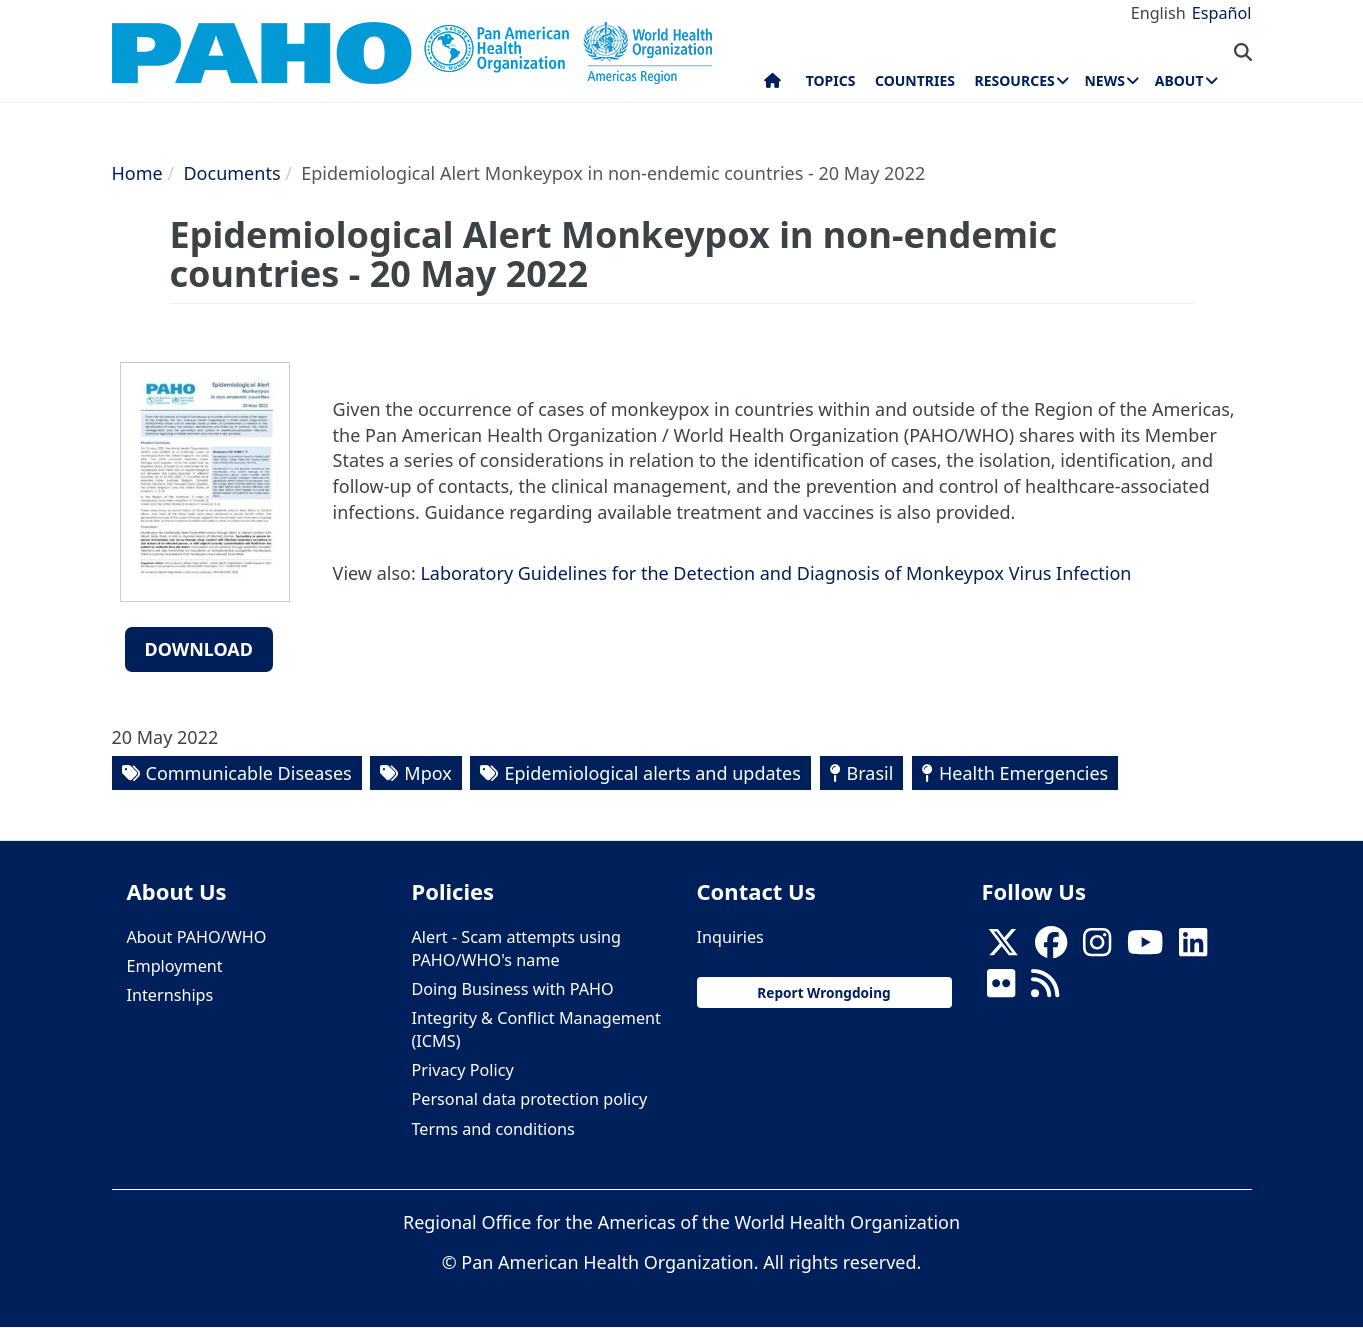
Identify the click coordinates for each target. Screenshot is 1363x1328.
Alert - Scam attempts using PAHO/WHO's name (517, 948)
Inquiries (730, 937)
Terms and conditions (493, 1129)
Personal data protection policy (530, 1099)
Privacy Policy (463, 1070)
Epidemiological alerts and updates (652, 773)
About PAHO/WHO (197, 937)
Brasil (870, 773)
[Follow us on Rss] (1045, 989)
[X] (1003, 948)
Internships (170, 995)
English (1158, 13)
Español (1222, 13)
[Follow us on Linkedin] (1193, 948)
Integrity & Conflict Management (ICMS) (536, 1029)
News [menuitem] (1104, 80)
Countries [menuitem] (915, 80)
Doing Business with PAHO (513, 989)
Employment (175, 966)
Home (137, 173)
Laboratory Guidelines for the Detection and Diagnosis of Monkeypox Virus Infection (775, 573)
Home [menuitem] (772, 85)
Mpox (427, 773)
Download (199, 649)
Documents (231, 173)
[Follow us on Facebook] (1051, 948)
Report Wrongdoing (823, 992)
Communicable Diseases (249, 773)
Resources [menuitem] (1015, 80)
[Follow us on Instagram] (1097, 948)
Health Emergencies (1023, 773)
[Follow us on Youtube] (1145, 948)
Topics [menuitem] (831, 80)
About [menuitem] (1179, 80)
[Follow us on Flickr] (1001, 989)
